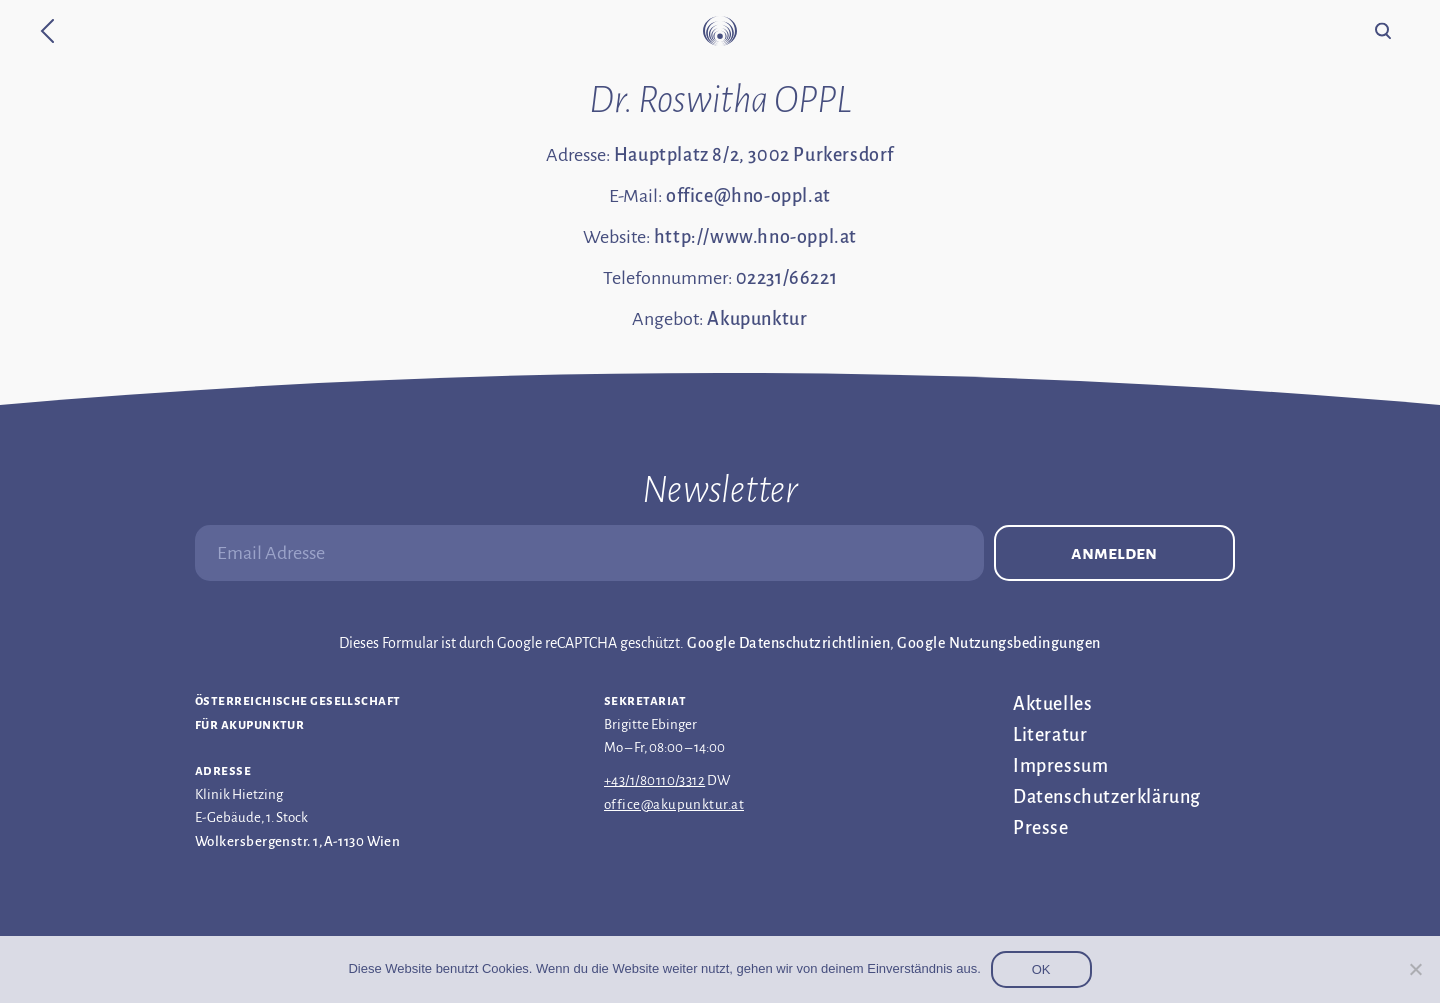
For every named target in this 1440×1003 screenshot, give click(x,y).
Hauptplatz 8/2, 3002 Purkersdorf (754, 155)
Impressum (1060, 766)
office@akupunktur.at (674, 804)
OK (1041, 969)
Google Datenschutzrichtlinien (788, 643)
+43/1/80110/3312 (654, 780)
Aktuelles (1052, 704)
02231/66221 (787, 278)
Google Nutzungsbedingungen (998, 643)
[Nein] (1415, 969)
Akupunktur (757, 319)
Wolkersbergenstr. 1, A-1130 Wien (297, 841)
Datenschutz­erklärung (1107, 797)
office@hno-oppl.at (748, 196)
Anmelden (1114, 553)
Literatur (1050, 735)
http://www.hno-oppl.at (755, 237)
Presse (1041, 828)
